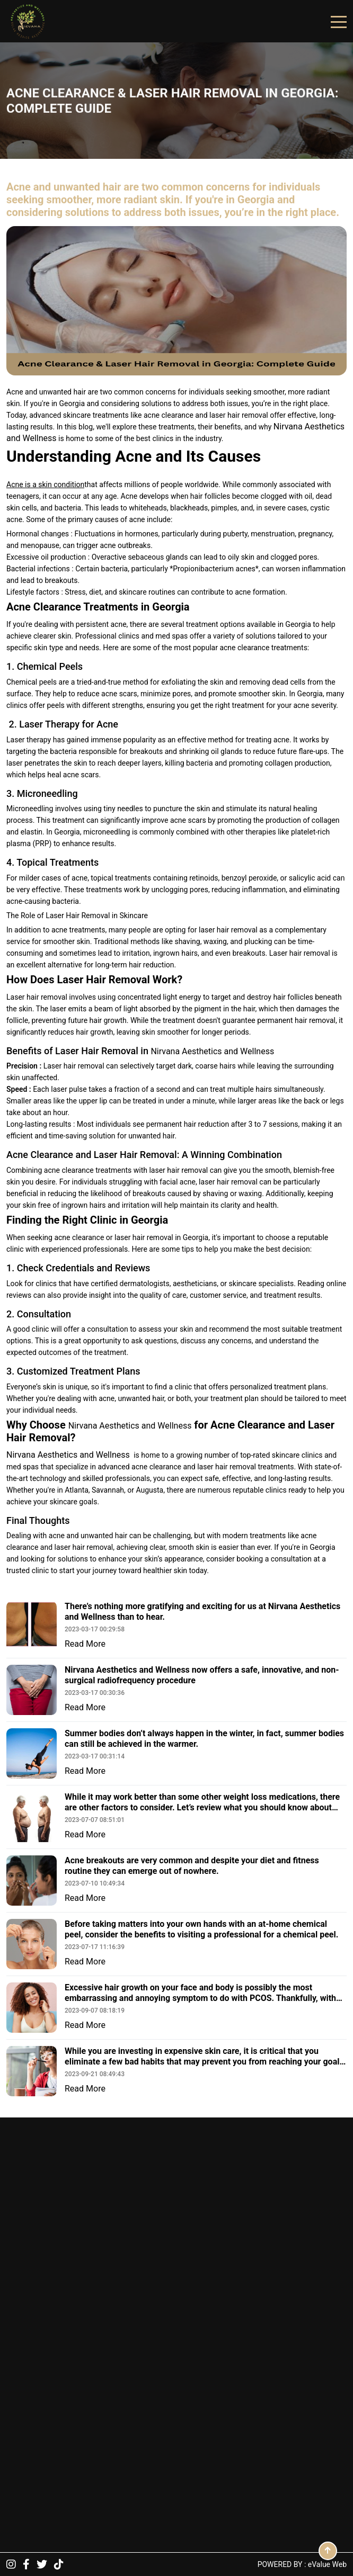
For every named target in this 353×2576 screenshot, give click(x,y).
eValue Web (327, 2564)
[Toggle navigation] (338, 21)
